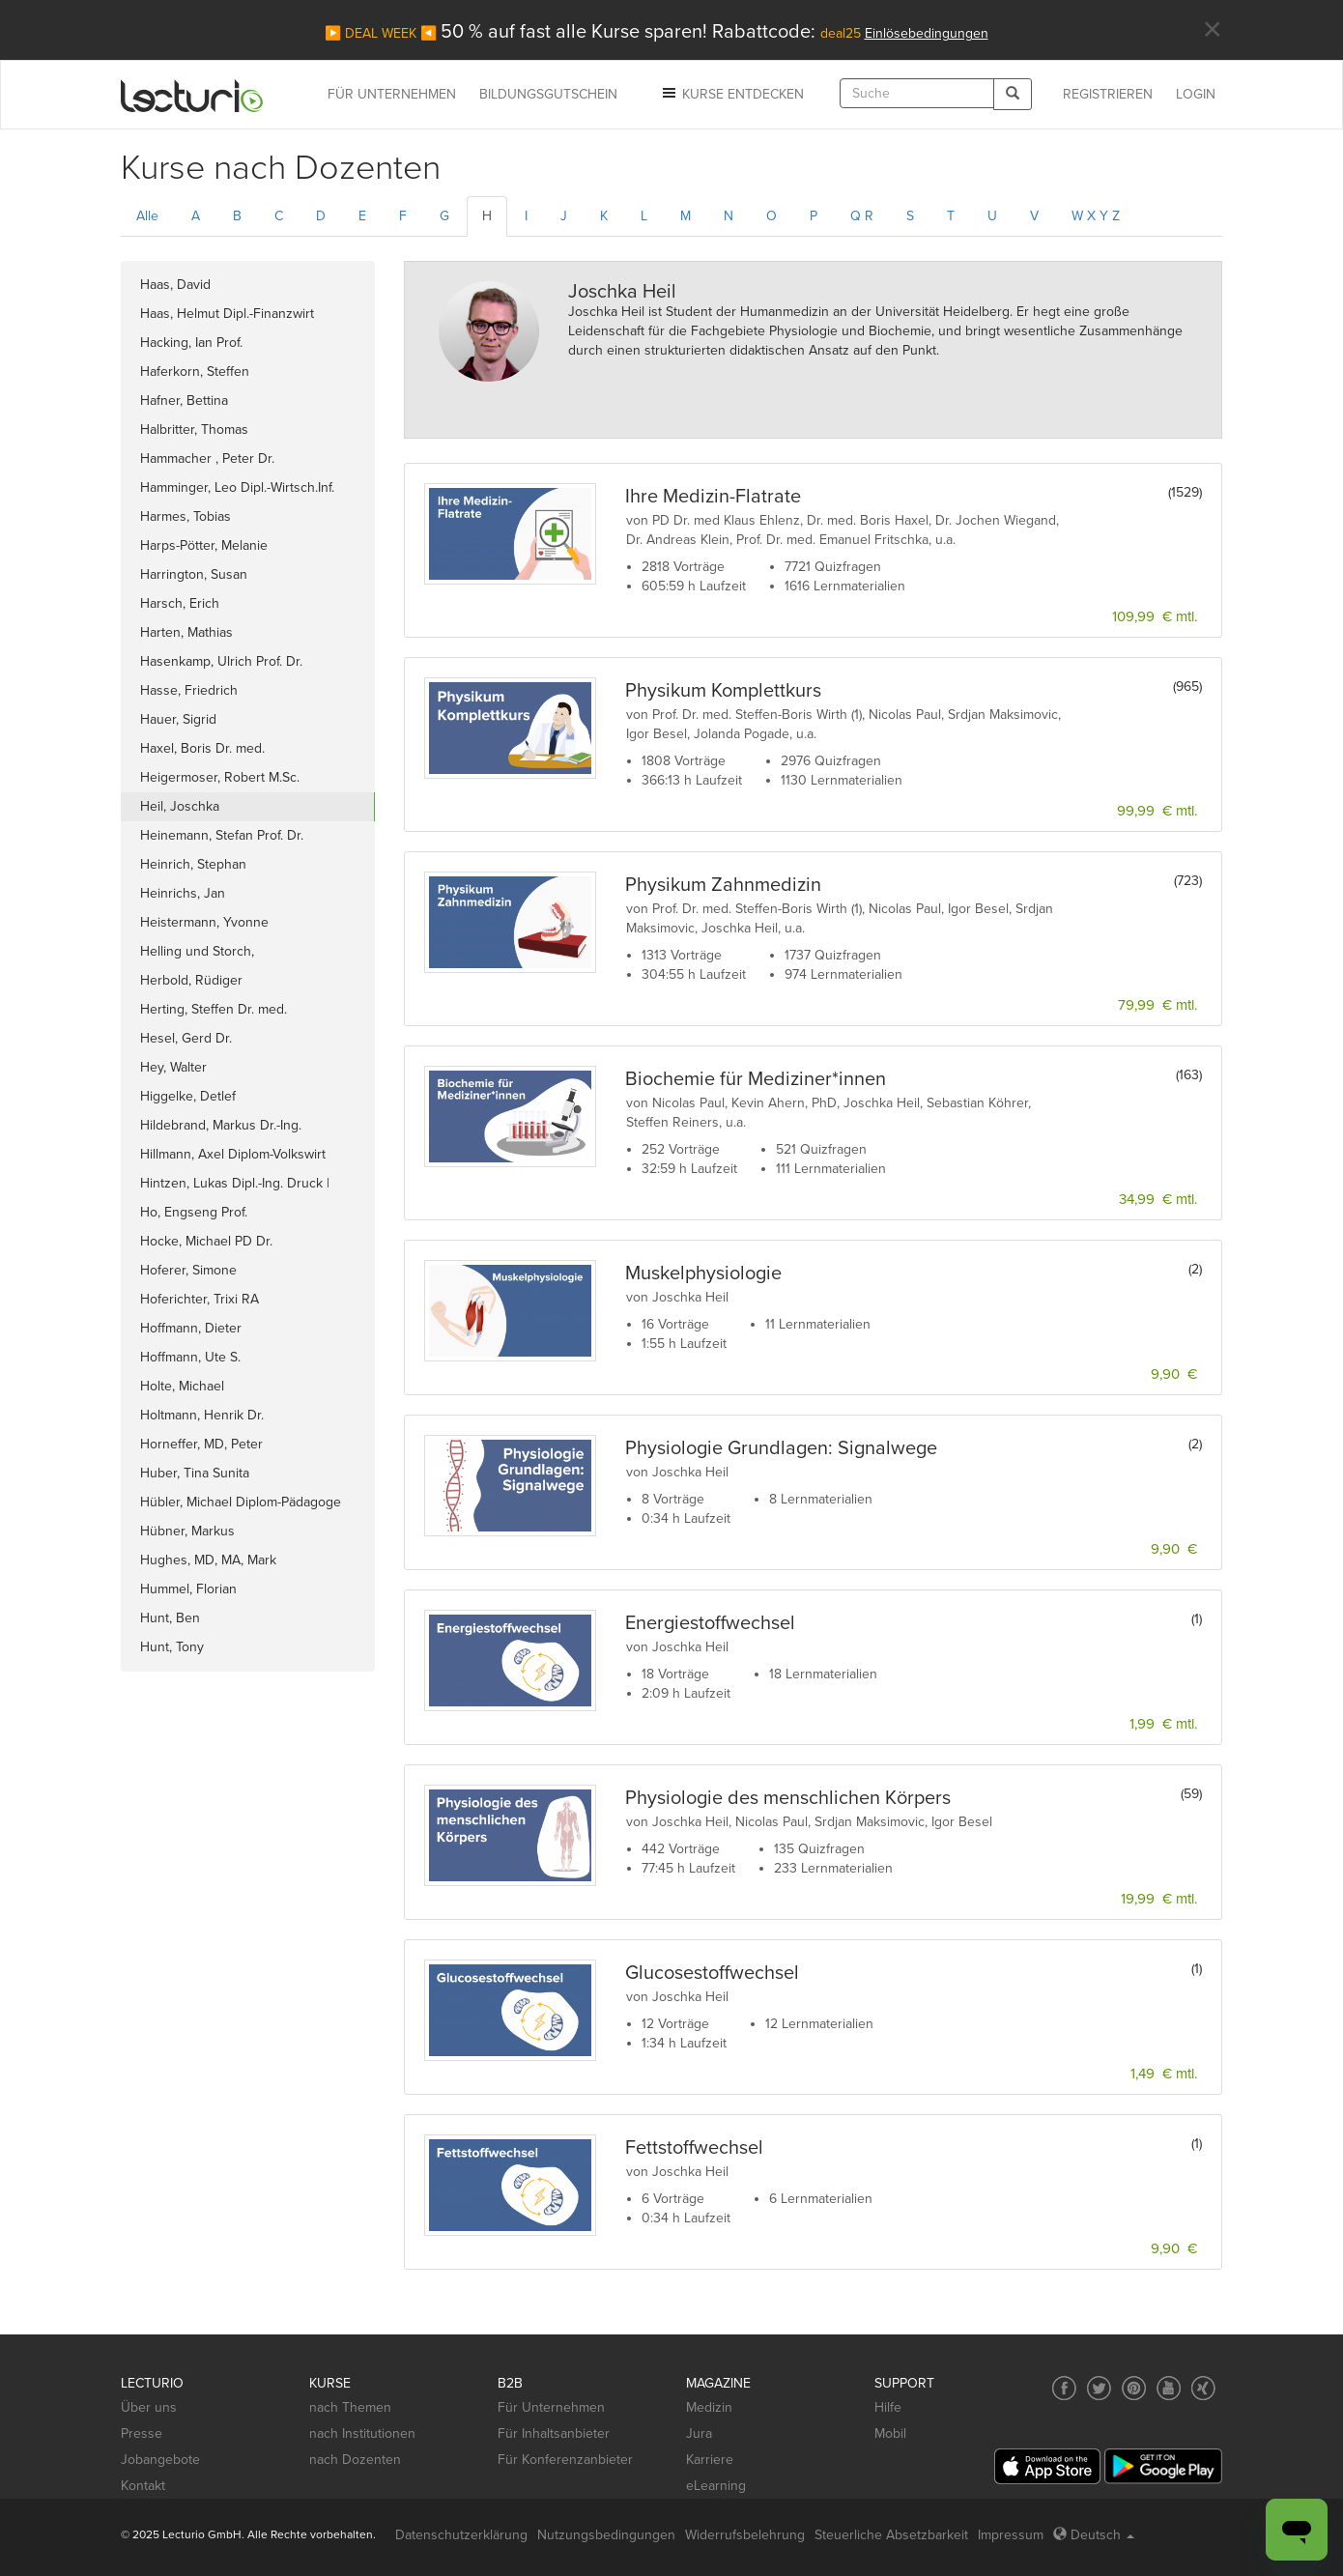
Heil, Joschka (179, 806)
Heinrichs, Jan (182, 893)
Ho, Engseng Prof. (193, 1212)
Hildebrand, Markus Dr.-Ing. (220, 1125)
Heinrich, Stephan (193, 864)
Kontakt (143, 2485)
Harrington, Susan (193, 574)
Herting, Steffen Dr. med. (213, 1009)
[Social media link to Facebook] (1064, 2388)
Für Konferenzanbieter (565, 2459)
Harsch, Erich (179, 603)
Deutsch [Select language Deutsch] (1093, 2535)
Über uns (149, 2407)
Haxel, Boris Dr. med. (202, 748)
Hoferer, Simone (188, 1270)
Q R (861, 216)
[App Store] (1047, 2466)
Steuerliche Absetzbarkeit (891, 2535)
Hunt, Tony (172, 1647)
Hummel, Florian (188, 1589)
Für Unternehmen (551, 2407)
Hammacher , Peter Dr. (207, 458)
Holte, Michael (182, 1386)
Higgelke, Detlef (188, 1096)
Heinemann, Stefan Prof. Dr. (221, 835)
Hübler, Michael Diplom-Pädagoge (240, 1502)
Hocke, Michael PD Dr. (206, 1241)
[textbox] (917, 93)
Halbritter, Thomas (194, 429)
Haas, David (175, 284)
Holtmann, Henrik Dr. (202, 1415)
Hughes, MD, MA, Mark (208, 1560)
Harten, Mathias (186, 632)
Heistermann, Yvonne (204, 922)
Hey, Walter (173, 1067)
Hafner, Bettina (184, 400)
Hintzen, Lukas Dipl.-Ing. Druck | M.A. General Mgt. (234, 1186)
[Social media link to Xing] (1203, 2388)
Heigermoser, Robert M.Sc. (220, 777)
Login (1195, 94)
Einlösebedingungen (926, 33)
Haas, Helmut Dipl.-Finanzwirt (227, 313)
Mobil (890, 2433)
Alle (147, 216)
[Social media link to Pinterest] (1134, 2388)
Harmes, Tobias (185, 516)
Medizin (709, 2407)
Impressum (1010, 2535)
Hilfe (887, 2407)
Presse (141, 2433)
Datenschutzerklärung (461, 2535)
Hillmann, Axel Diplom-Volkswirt (233, 1154)
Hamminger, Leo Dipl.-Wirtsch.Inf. (237, 487)
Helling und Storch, (201, 951)
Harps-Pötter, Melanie (204, 545)
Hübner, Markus (187, 1531)
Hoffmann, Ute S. (190, 1357)
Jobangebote (160, 2459)
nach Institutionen (362, 2433)
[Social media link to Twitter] (1099, 2388)
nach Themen (350, 2407)
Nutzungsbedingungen (606, 2535)
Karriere (709, 2459)
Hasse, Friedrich (189, 690)
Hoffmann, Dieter (191, 1328)
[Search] (1012, 94)
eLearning (716, 2485)
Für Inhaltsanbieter (554, 2433)
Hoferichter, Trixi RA (199, 1299)
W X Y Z (1096, 216)
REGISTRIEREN (1108, 94)
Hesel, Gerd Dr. (186, 1038)
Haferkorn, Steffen (194, 371)
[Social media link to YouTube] (1169, 2388)
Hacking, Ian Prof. (191, 342)
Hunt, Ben (170, 1618)
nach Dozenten (355, 2459)
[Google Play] (1163, 2466)
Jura (699, 2433)
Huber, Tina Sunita (194, 1473)
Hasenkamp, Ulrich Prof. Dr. (221, 661)
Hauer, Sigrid (178, 719)
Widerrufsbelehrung (745, 2535)
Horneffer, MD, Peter (201, 1444)
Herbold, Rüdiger (191, 980)
